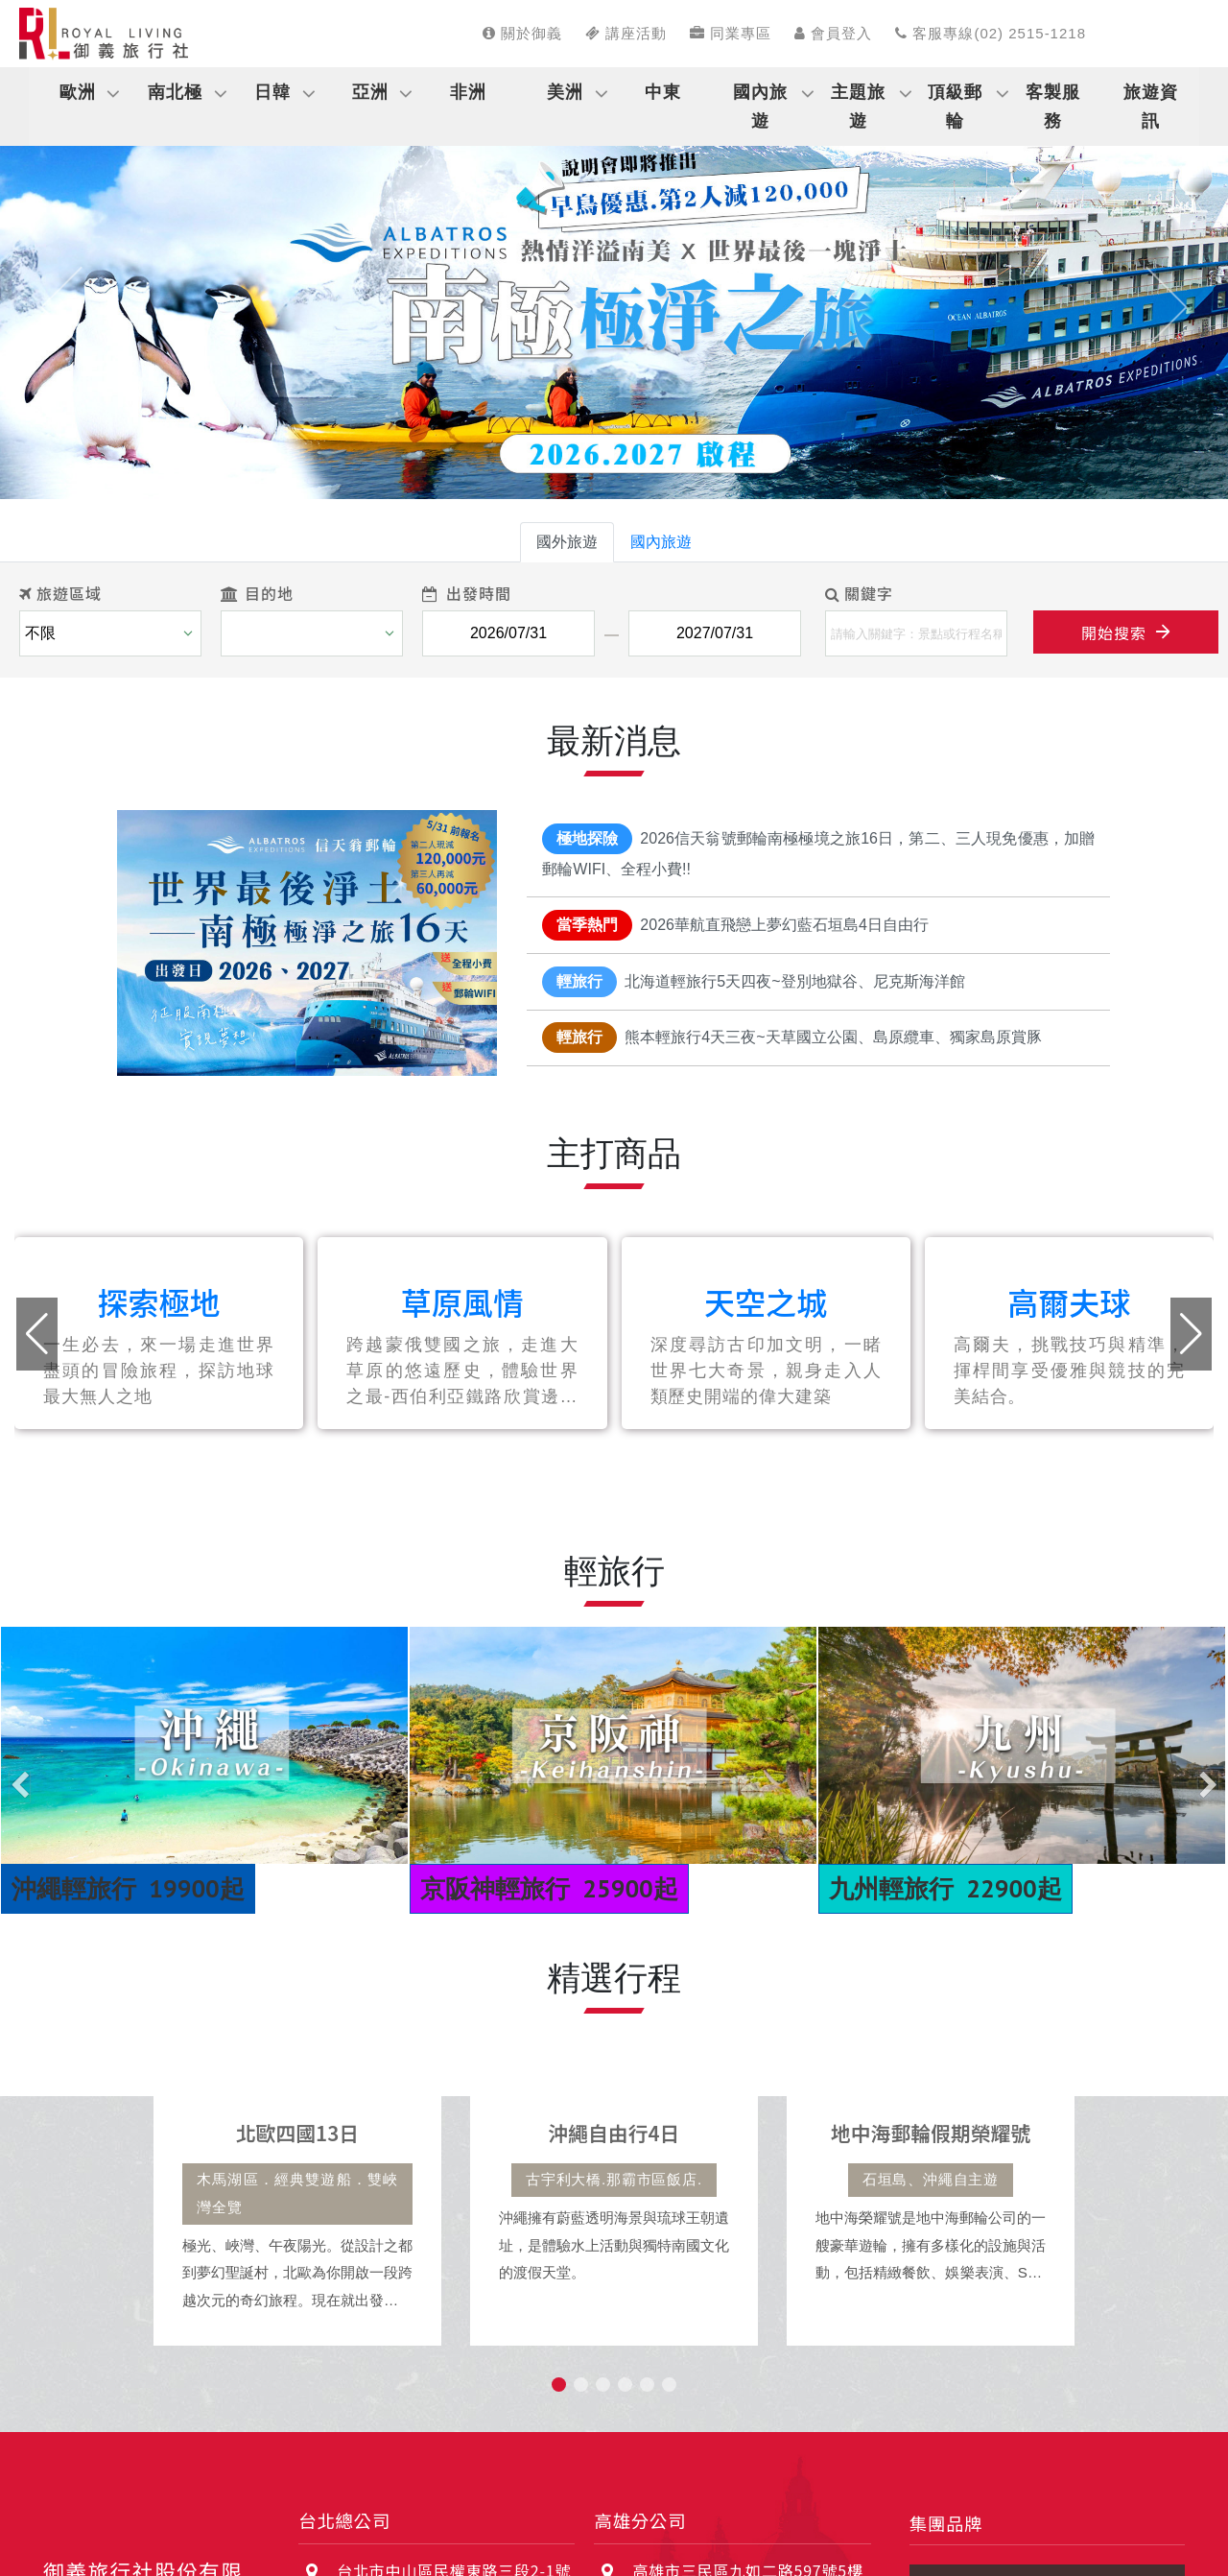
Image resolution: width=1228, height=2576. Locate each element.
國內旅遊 (760, 107)
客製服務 (1053, 107)
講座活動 (626, 33)
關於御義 (522, 33)
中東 (663, 92)
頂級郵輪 (955, 107)
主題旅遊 (858, 107)
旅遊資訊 (1150, 107)
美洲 (565, 92)
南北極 (175, 92)
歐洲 (77, 92)
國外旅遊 (567, 542)
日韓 (272, 92)
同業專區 (730, 33)
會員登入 (833, 33)
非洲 (468, 92)
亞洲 (370, 92)
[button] (61, 307)
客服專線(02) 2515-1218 (990, 33)
